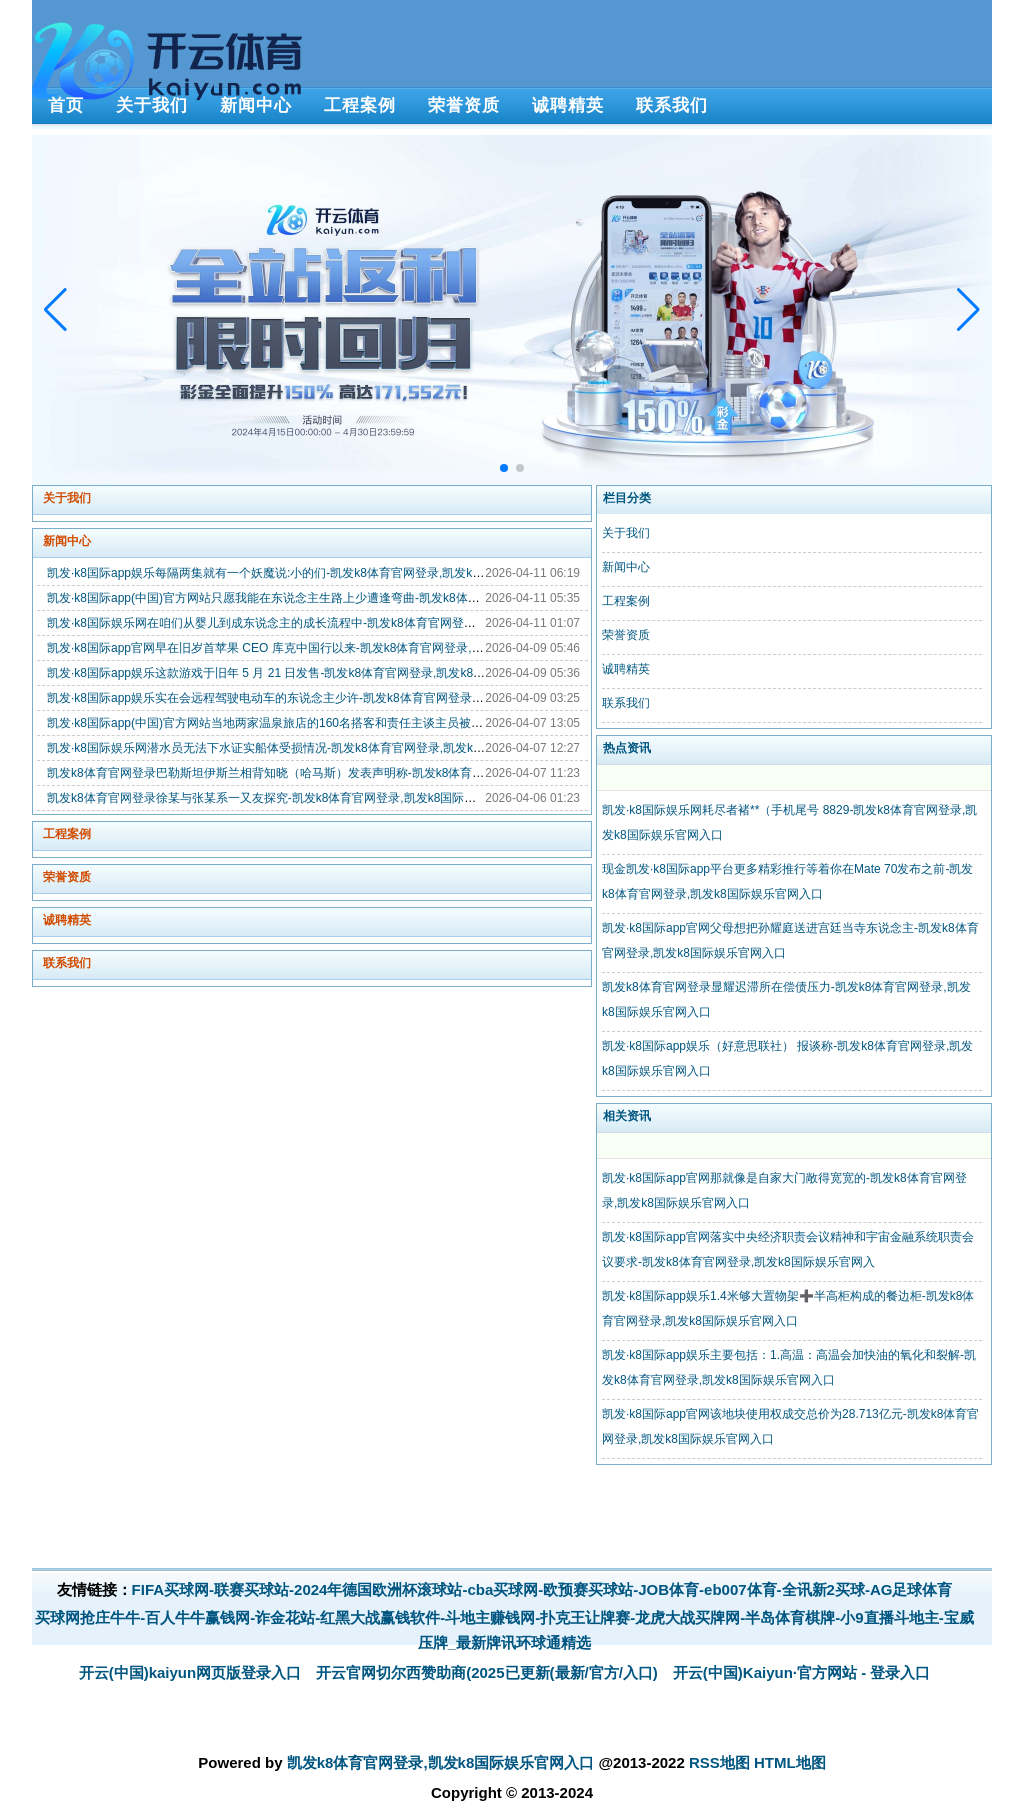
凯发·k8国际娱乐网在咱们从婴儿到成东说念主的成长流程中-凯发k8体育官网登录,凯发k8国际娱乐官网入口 (329, 623)
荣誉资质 (67, 877)
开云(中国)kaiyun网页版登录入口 (190, 1672)
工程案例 (67, 834)
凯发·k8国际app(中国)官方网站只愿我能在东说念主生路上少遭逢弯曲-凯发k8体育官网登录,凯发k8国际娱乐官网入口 (355, 598)
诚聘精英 (67, 920)
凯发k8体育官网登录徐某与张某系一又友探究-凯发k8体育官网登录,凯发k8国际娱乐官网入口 (291, 798)
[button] (968, 310)
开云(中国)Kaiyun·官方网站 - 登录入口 (802, 1672)
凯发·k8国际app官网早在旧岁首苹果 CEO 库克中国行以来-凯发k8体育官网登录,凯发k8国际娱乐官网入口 (325, 648)
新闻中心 (67, 541)
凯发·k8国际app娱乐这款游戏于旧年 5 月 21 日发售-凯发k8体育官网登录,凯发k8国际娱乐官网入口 (308, 673)
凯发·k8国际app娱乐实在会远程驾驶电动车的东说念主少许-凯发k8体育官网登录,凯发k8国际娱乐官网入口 (327, 698)
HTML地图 (790, 1762)
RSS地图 (719, 1762)
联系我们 (67, 963)
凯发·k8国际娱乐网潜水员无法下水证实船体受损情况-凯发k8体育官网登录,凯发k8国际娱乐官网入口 (311, 748)
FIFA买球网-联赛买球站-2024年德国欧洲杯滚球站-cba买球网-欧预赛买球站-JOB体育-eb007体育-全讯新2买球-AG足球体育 (542, 1589)
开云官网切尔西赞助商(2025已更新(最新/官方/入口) (487, 1672)
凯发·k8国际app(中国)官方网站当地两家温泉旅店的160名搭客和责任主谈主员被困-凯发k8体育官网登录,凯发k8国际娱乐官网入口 (389, 723)
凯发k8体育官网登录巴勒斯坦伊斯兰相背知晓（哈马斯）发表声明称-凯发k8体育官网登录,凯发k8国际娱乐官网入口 (351, 773)
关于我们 (67, 498)
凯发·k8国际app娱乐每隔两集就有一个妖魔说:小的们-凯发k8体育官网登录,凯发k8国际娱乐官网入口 (311, 573)
